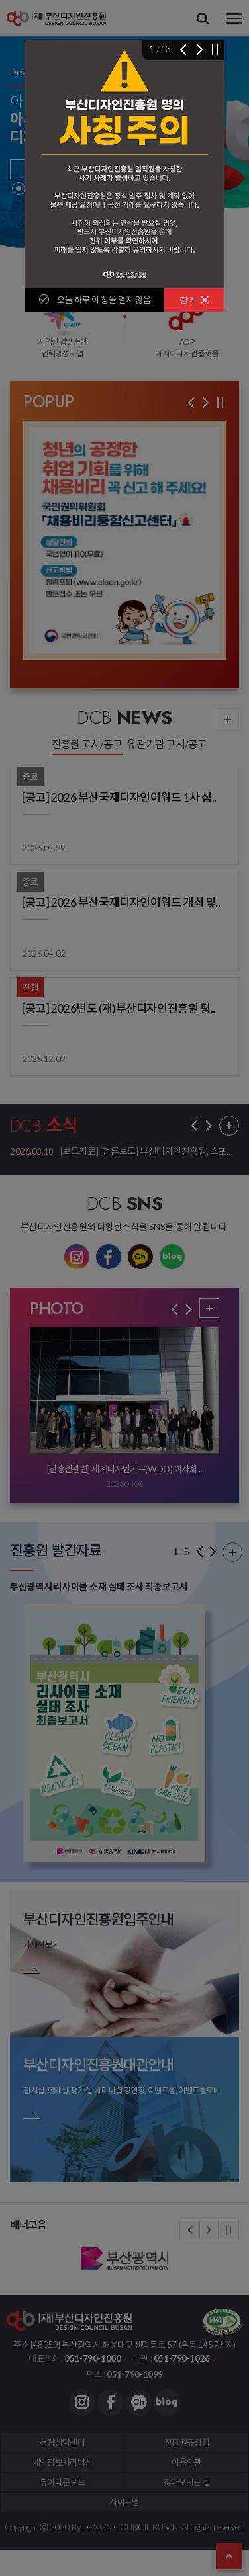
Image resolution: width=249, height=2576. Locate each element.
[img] (124, 164)
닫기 (194, 300)
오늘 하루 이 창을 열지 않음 (103, 299)
